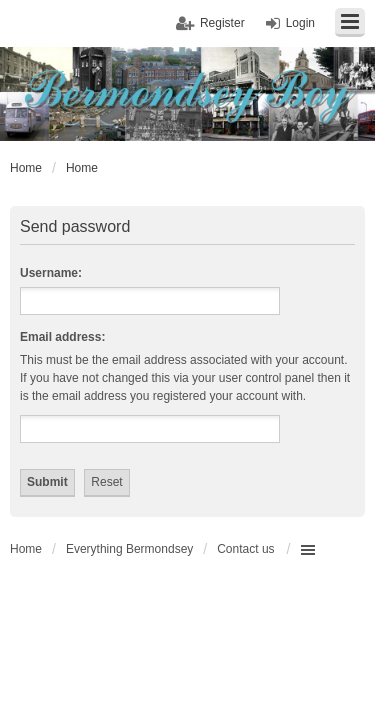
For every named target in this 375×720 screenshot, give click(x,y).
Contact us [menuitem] (245, 549)
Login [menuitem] (300, 23)
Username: (51, 273)
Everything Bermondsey (129, 549)
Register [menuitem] (222, 23)
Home (26, 549)
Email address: (62, 337)
